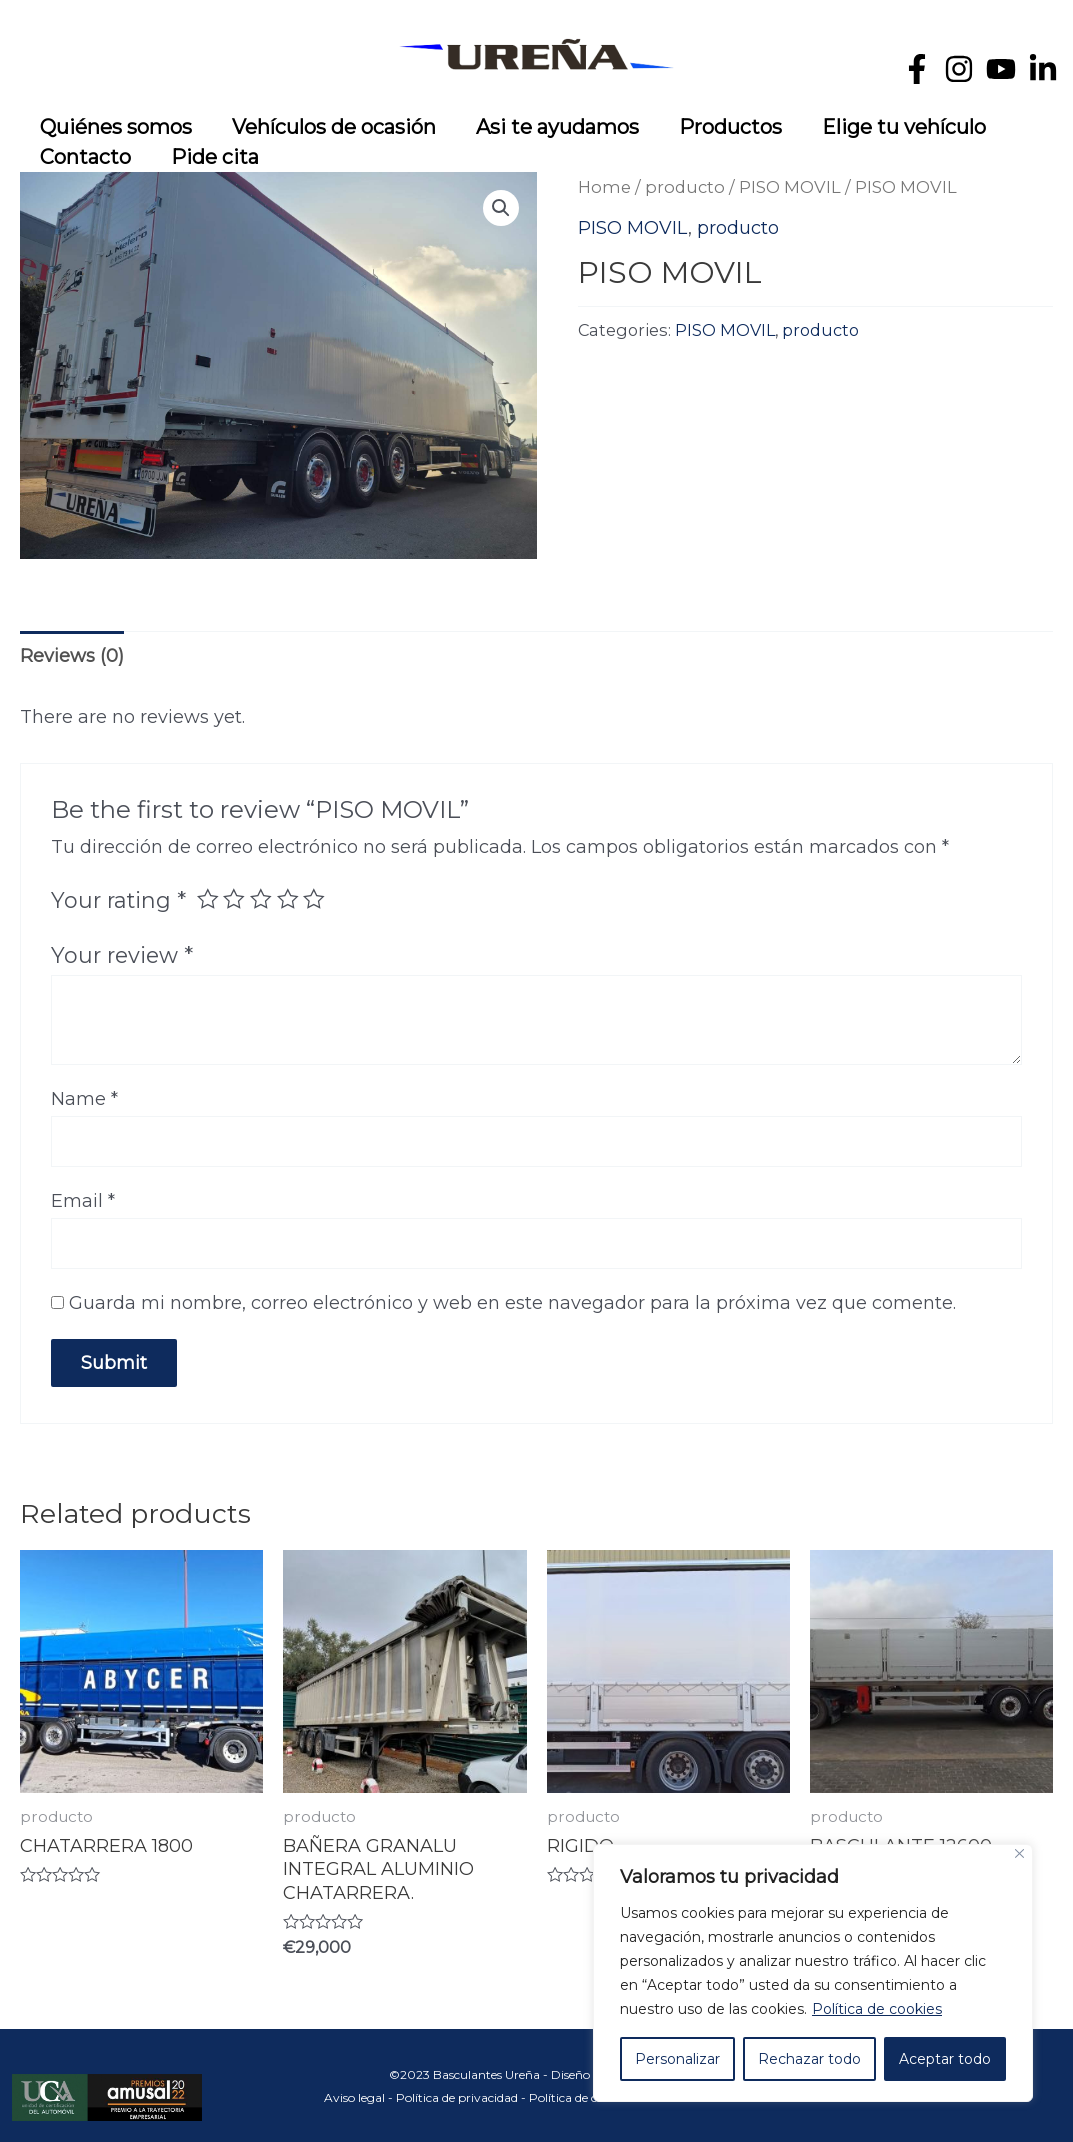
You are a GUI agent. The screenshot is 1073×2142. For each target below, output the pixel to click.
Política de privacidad (457, 2097)
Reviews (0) (72, 656)
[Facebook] (917, 69)
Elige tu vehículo (904, 127)
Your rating (118, 900)
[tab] (72, 656)
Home (604, 187)
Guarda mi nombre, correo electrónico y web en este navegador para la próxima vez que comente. (512, 1303)
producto (685, 187)
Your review (122, 955)
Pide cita (215, 157)
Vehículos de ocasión (334, 127)
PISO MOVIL (790, 187)
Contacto (85, 157)
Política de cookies (877, 2009)
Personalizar (677, 2059)
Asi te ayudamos (557, 127)
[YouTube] (1001, 69)
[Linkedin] (1043, 69)
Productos (730, 127)
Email (83, 1201)
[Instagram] (959, 69)
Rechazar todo (809, 2059)
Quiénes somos (116, 127)
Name (84, 1099)
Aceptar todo (945, 2059)
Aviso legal (354, 2097)
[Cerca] (1019, 1853)
